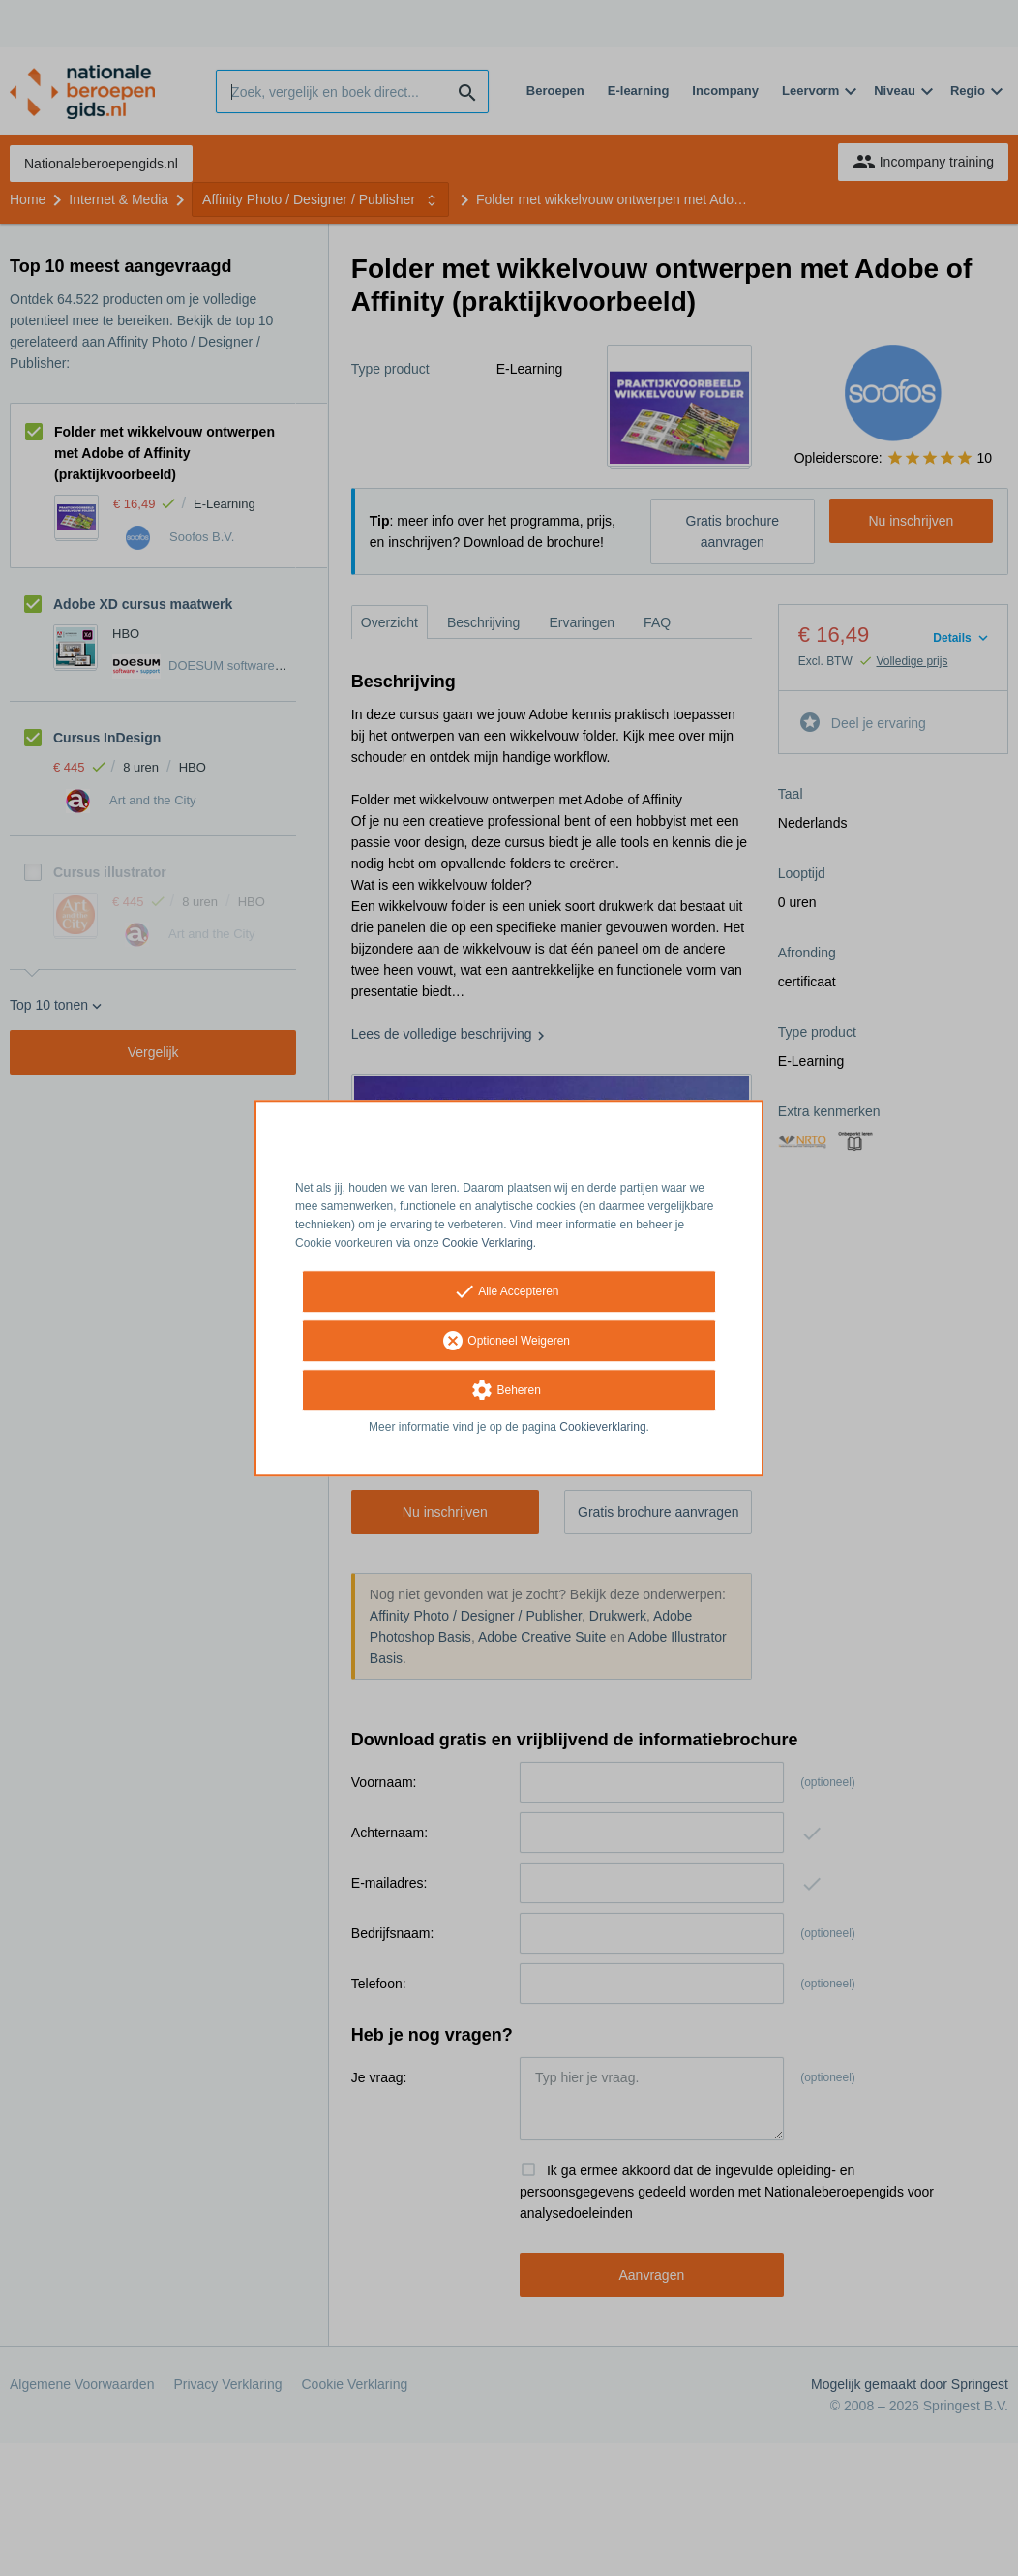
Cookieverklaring (602, 1428)
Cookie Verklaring (487, 1243)
